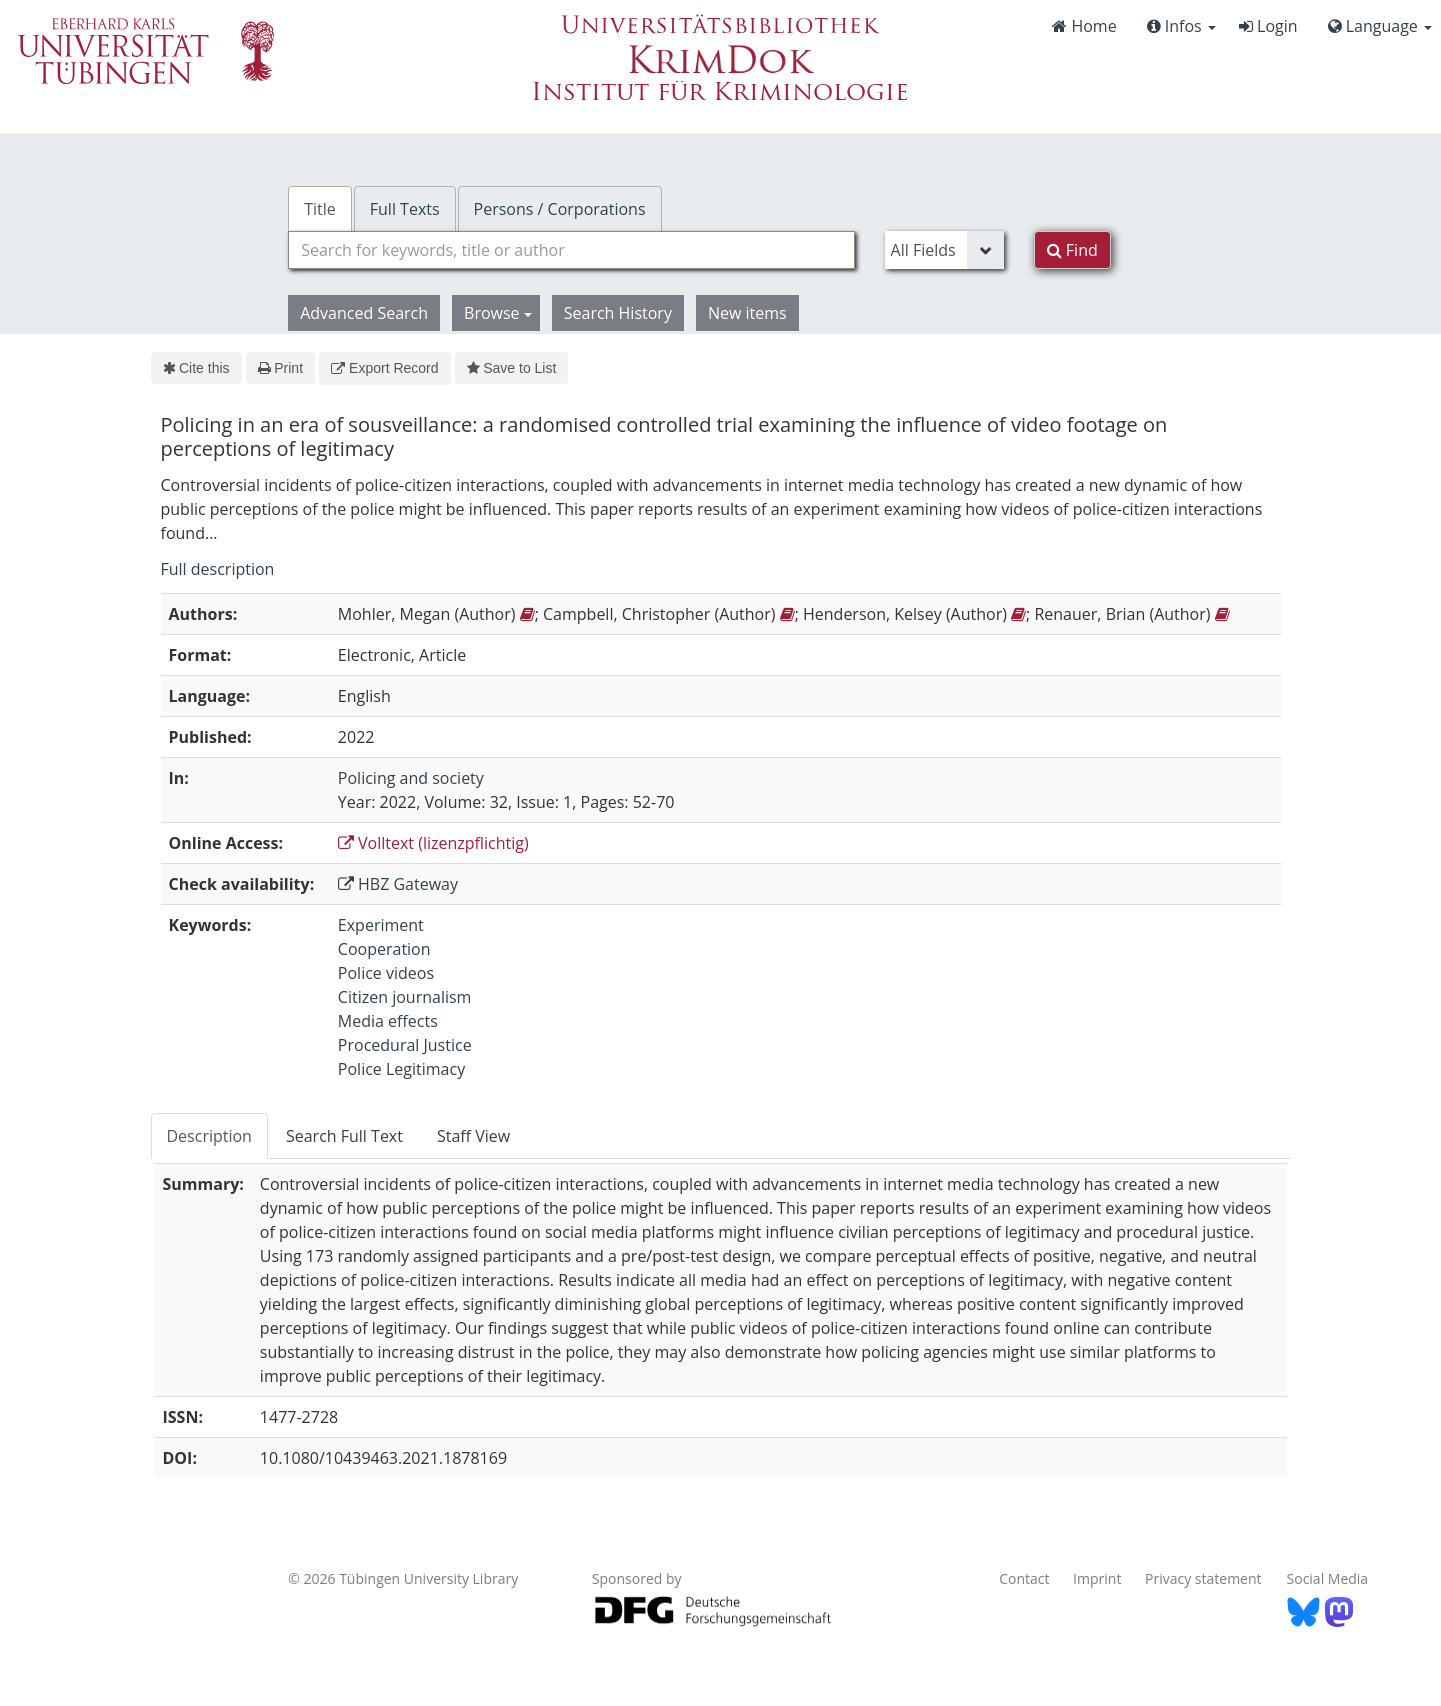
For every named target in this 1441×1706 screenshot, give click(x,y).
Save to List (512, 368)
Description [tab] (209, 1136)
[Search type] (944, 250)
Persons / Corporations (560, 209)
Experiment (381, 925)
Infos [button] (1181, 26)
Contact (1024, 1578)
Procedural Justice (405, 1045)
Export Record (384, 368)
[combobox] (571, 250)
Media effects (388, 1021)
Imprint (1097, 1578)
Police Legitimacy (401, 1069)
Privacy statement (1203, 1578)
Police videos (386, 973)
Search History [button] (618, 313)
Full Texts (405, 209)
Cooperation (384, 949)
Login (1268, 26)
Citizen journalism (405, 997)
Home (1084, 26)
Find (1072, 250)
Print (280, 368)
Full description (218, 569)
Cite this (196, 368)
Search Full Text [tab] (344, 1136)
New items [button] (747, 313)
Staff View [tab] (473, 1136)
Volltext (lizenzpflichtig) (433, 843)
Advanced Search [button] (364, 313)
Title (320, 209)
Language (1380, 26)
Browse (498, 313)
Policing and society (411, 778)
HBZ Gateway (398, 884)
